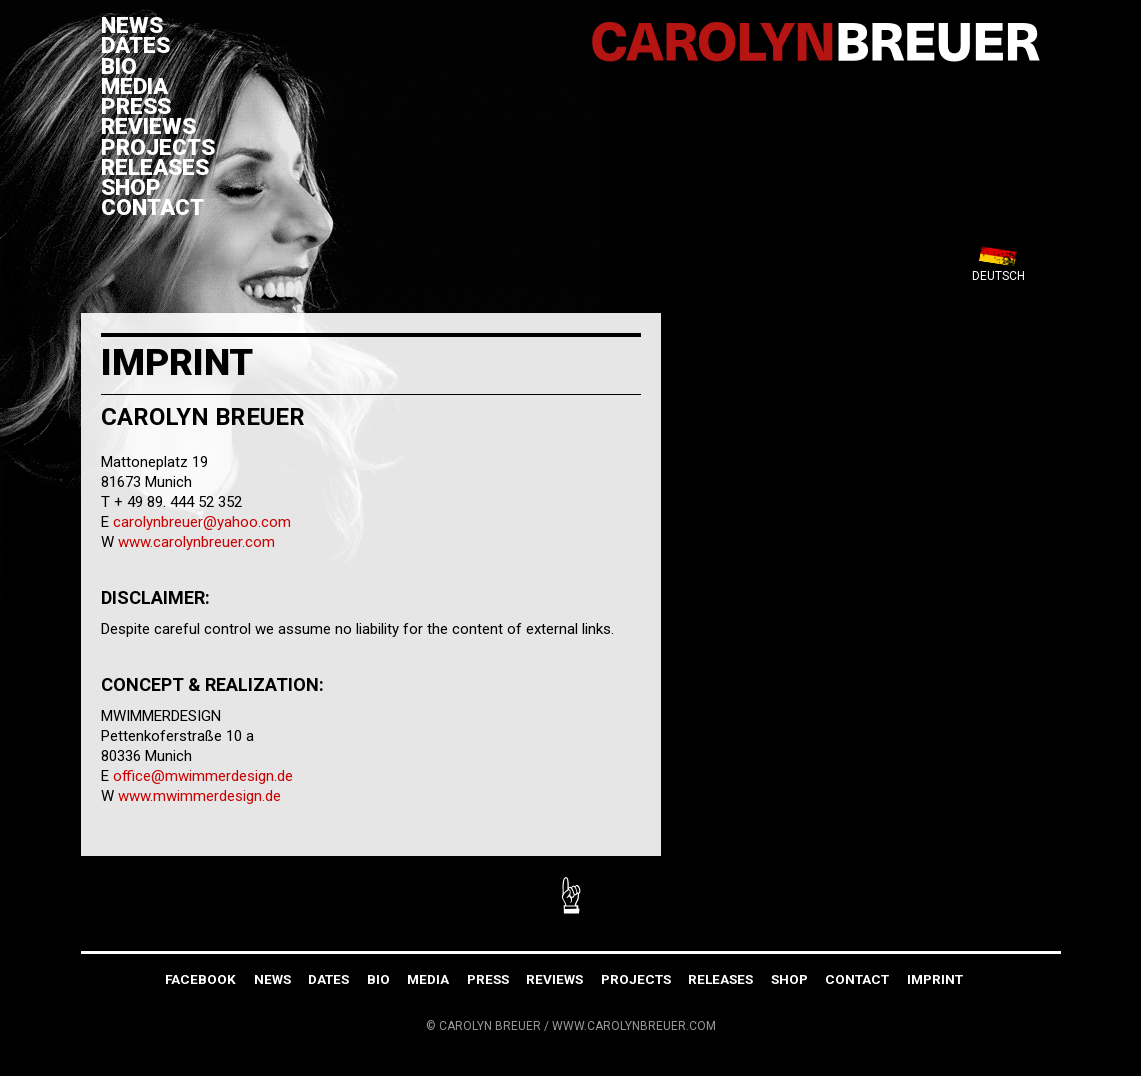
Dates (135, 45)
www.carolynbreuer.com (196, 542)
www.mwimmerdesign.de (199, 796)
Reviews (148, 126)
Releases (155, 167)
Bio (119, 66)
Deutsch (998, 276)
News (132, 25)
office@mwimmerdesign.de (203, 776)
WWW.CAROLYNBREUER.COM (634, 1026)
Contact (152, 207)
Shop (131, 187)
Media (134, 86)
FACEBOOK (200, 979)
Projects (158, 147)
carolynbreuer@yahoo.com (202, 522)
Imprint (935, 979)
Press (136, 106)
